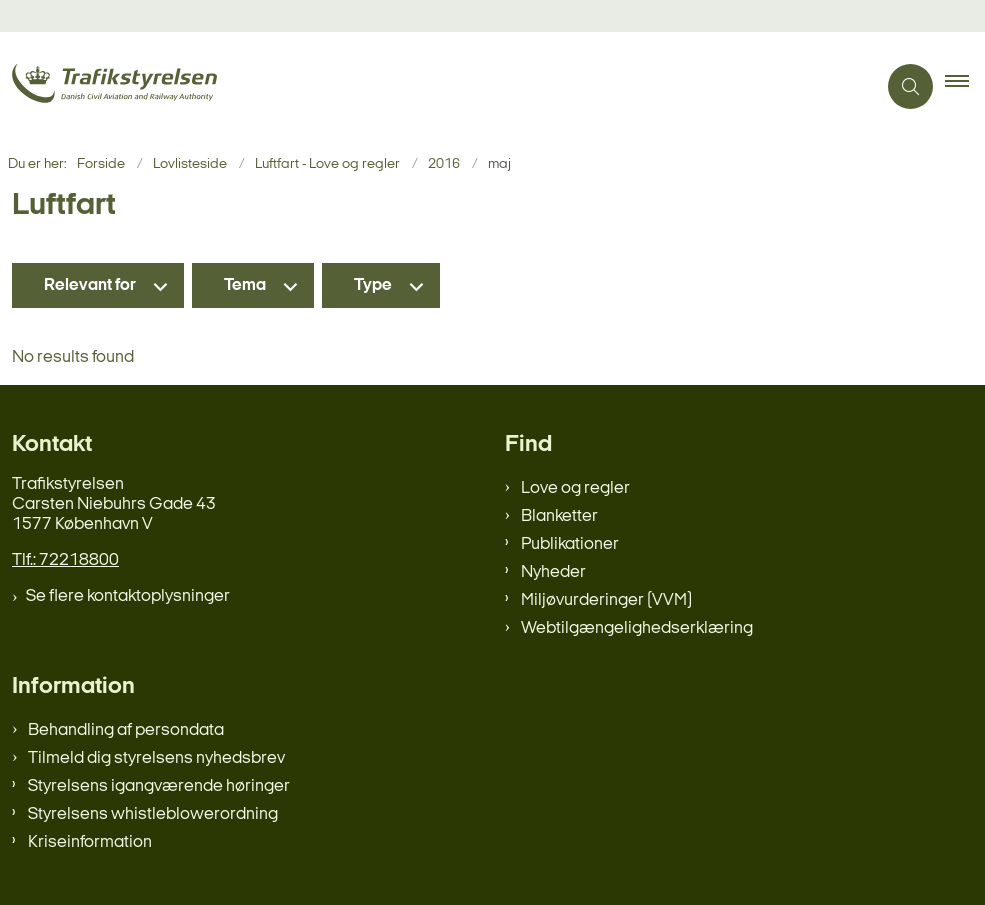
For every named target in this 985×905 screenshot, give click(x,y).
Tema (245, 285)
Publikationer (570, 544)
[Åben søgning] (910, 86)
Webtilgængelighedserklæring (637, 628)
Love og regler (575, 488)
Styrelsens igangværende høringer (159, 786)
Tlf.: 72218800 (65, 560)
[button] (965, 87)
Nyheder (553, 572)
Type (373, 285)
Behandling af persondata (126, 730)
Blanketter (559, 516)
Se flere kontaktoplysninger (128, 596)
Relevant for (90, 285)
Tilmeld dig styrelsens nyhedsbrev (156, 758)
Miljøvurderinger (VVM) (606, 600)
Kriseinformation (90, 842)
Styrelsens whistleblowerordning (153, 814)
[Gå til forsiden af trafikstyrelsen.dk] (430, 86)
